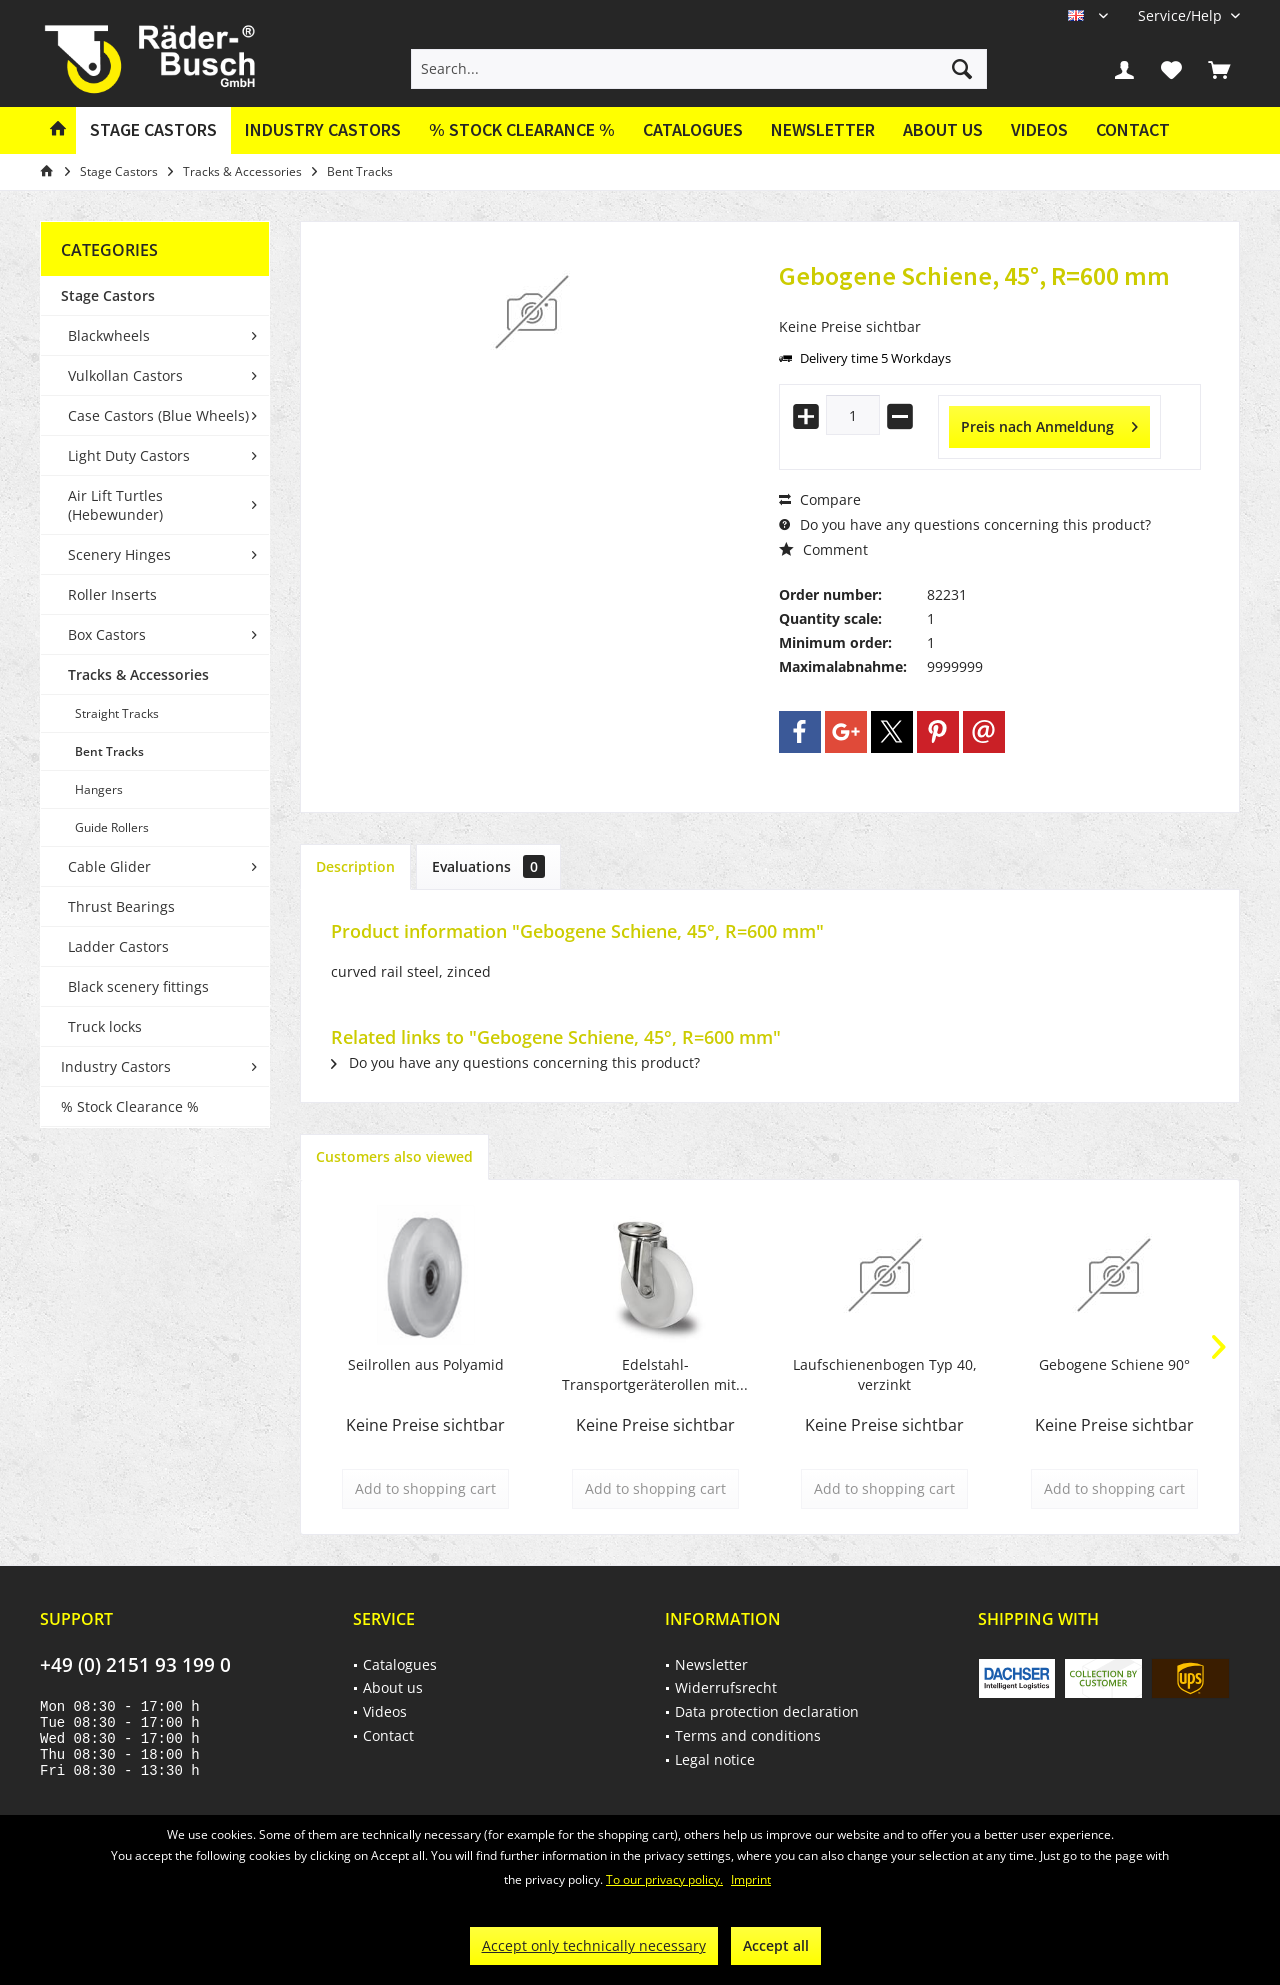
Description (355, 866)
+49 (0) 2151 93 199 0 (135, 1665)
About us (943, 129)
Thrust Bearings (121, 906)
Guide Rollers (112, 827)
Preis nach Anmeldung (1049, 423)
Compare (820, 499)
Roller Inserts (112, 594)
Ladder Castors (118, 946)
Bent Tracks (109, 751)
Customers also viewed (394, 1156)
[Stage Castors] (153, 130)
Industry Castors (116, 1066)
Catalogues (693, 129)
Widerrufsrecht (726, 1687)
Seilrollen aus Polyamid (426, 1364)
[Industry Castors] (323, 130)
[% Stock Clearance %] (522, 130)
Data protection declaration (767, 1711)
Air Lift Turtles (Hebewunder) (115, 505)
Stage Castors (108, 295)
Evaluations (488, 866)
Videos (1039, 129)
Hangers (99, 789)
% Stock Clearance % (130, 1106)
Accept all (776, 1945)
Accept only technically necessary (594, 1945)
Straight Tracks (117, 713)
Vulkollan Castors (125, 375)
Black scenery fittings (138, 986)
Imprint (751, 1879)
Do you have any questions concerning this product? (965, 524)
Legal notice (715, 1759)
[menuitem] (1181, 15)
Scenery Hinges (119, 554)
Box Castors (107, 634)
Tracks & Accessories (138, 674)
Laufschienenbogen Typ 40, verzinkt (885, 1374)
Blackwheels (109, 335)
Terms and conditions (748, 1735)
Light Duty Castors (129, 455)
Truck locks (105, 1026)
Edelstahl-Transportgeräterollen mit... (655, 1374)
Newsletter (823, 129)
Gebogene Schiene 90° (1114, 1364)
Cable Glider (109, 866)
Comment (823, 549)
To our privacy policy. (664, 1879)
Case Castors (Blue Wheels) (158, 415)
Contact (1133, 129)
